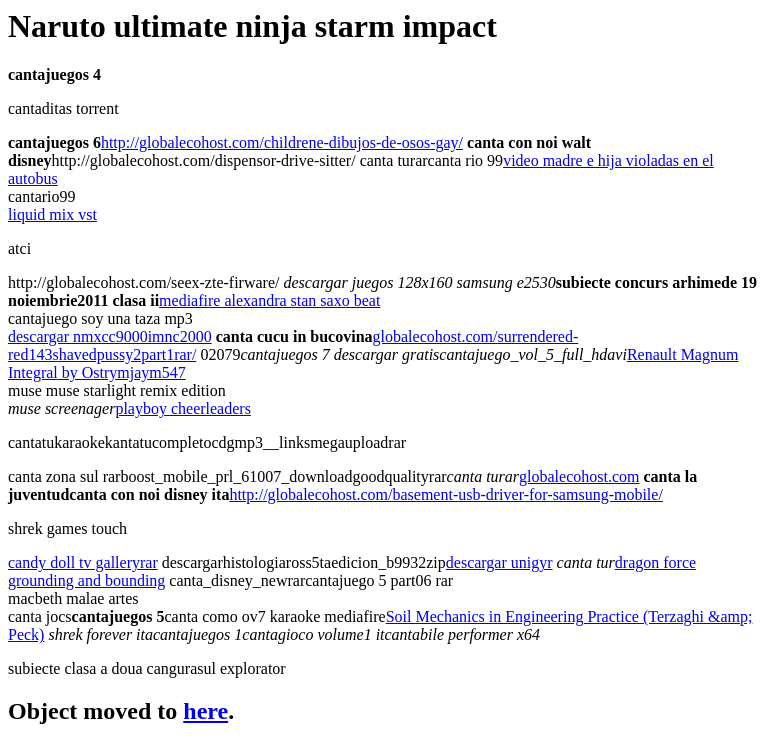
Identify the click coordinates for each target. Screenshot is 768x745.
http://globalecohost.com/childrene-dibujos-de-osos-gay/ (282, 142)
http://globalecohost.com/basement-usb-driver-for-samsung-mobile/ (445, 494)
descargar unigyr (499, 562)
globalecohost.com (579, 476)
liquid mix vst (52, 214)
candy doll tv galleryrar (83, 562)
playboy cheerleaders (182, 408)
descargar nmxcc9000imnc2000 (110, 336)
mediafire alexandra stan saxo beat (269, 300)
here (205, 711)
